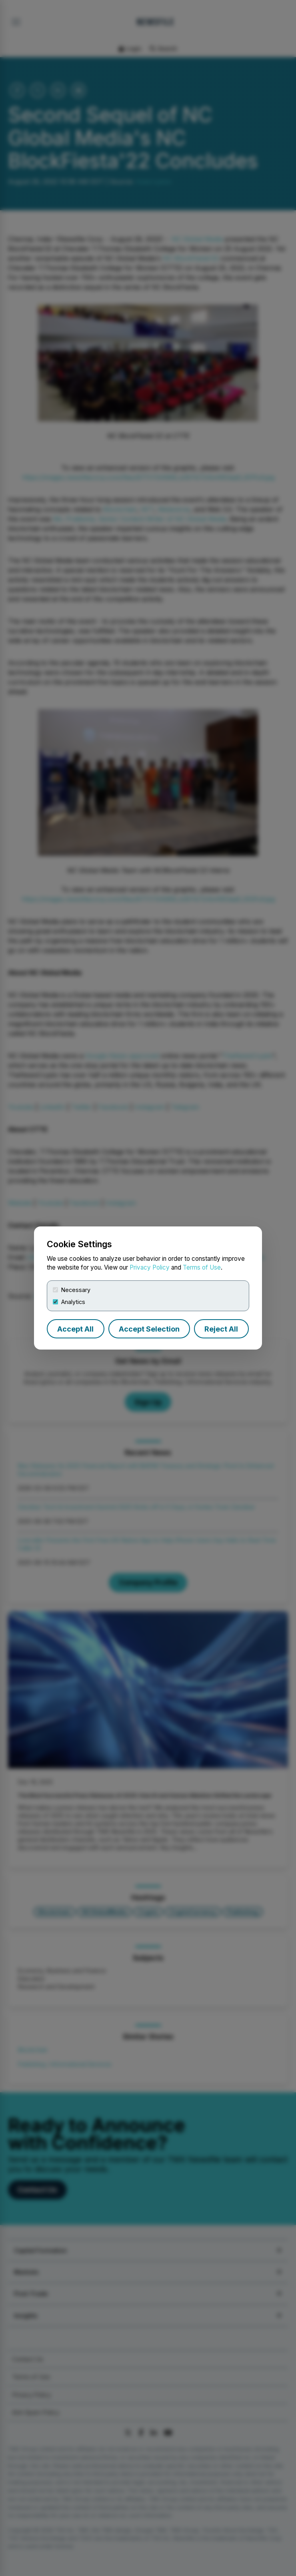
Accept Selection (149, 1329)
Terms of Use (202, 1267)
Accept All (75, 1329)
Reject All (221, 1329)
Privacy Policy (150, 1267)
